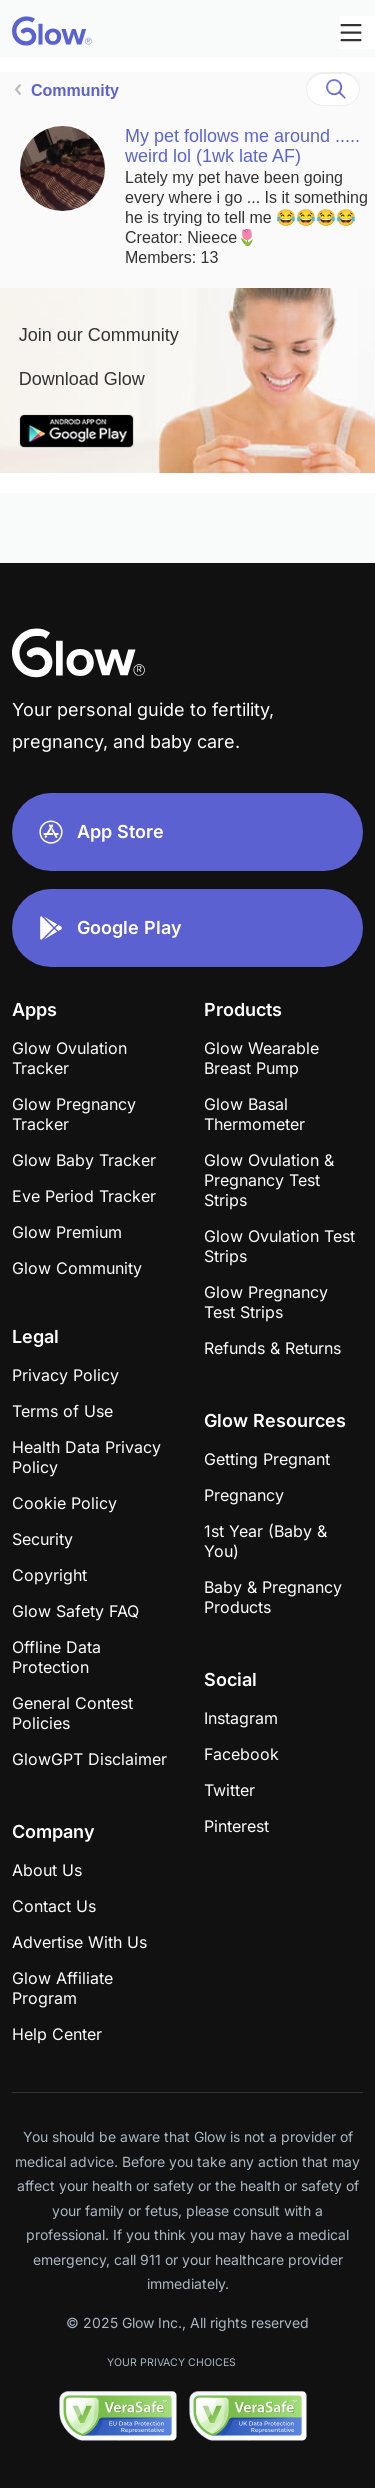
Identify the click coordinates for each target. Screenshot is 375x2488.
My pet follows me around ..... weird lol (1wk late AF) (242, 146)
